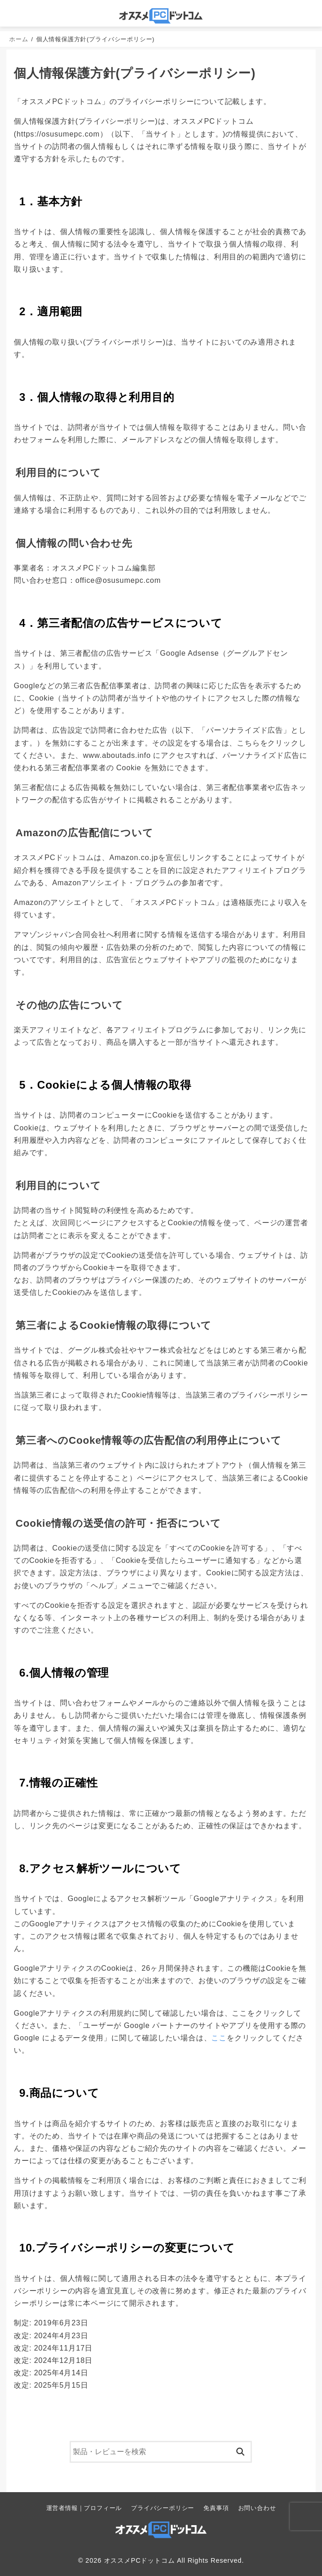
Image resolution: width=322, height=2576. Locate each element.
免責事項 (216, 2508)
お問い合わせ (257, 2508)
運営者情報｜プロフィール (84, 2508)
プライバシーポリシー (162, 2508)
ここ (219, 2038)
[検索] (161, 2452)
